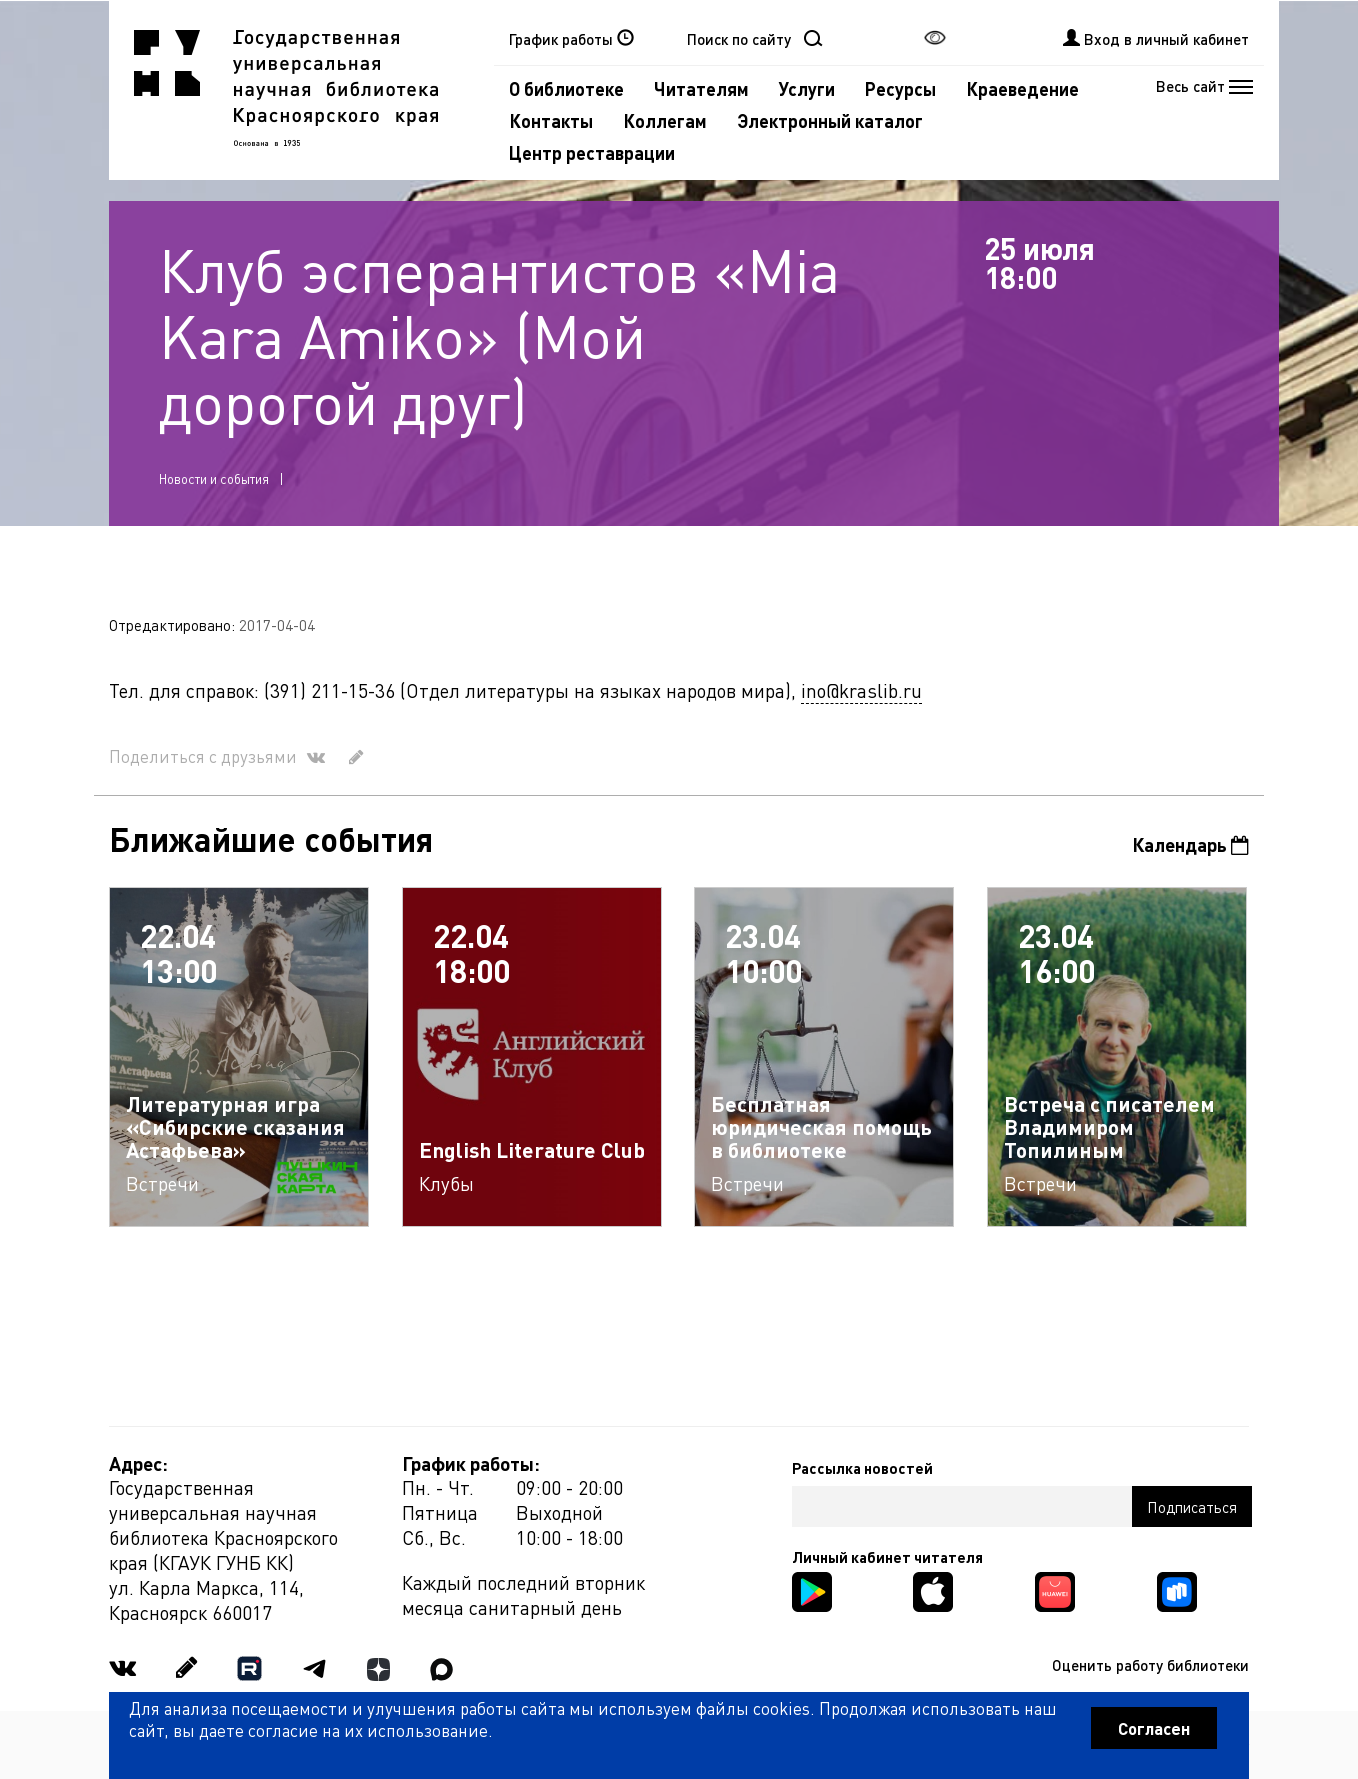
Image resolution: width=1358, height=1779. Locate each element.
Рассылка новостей (862, 1468)
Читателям (701, 88)
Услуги (807, 88)
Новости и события (214, 478)
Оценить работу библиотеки (1150, 1665)
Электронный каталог (830, 120)
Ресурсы (900, 88)
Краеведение (1022, 88)
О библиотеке (566, 88)
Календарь (1190, 844)
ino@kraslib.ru (861, 690)
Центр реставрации (592, 152)
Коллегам (665, 120)
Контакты (551, 120)
